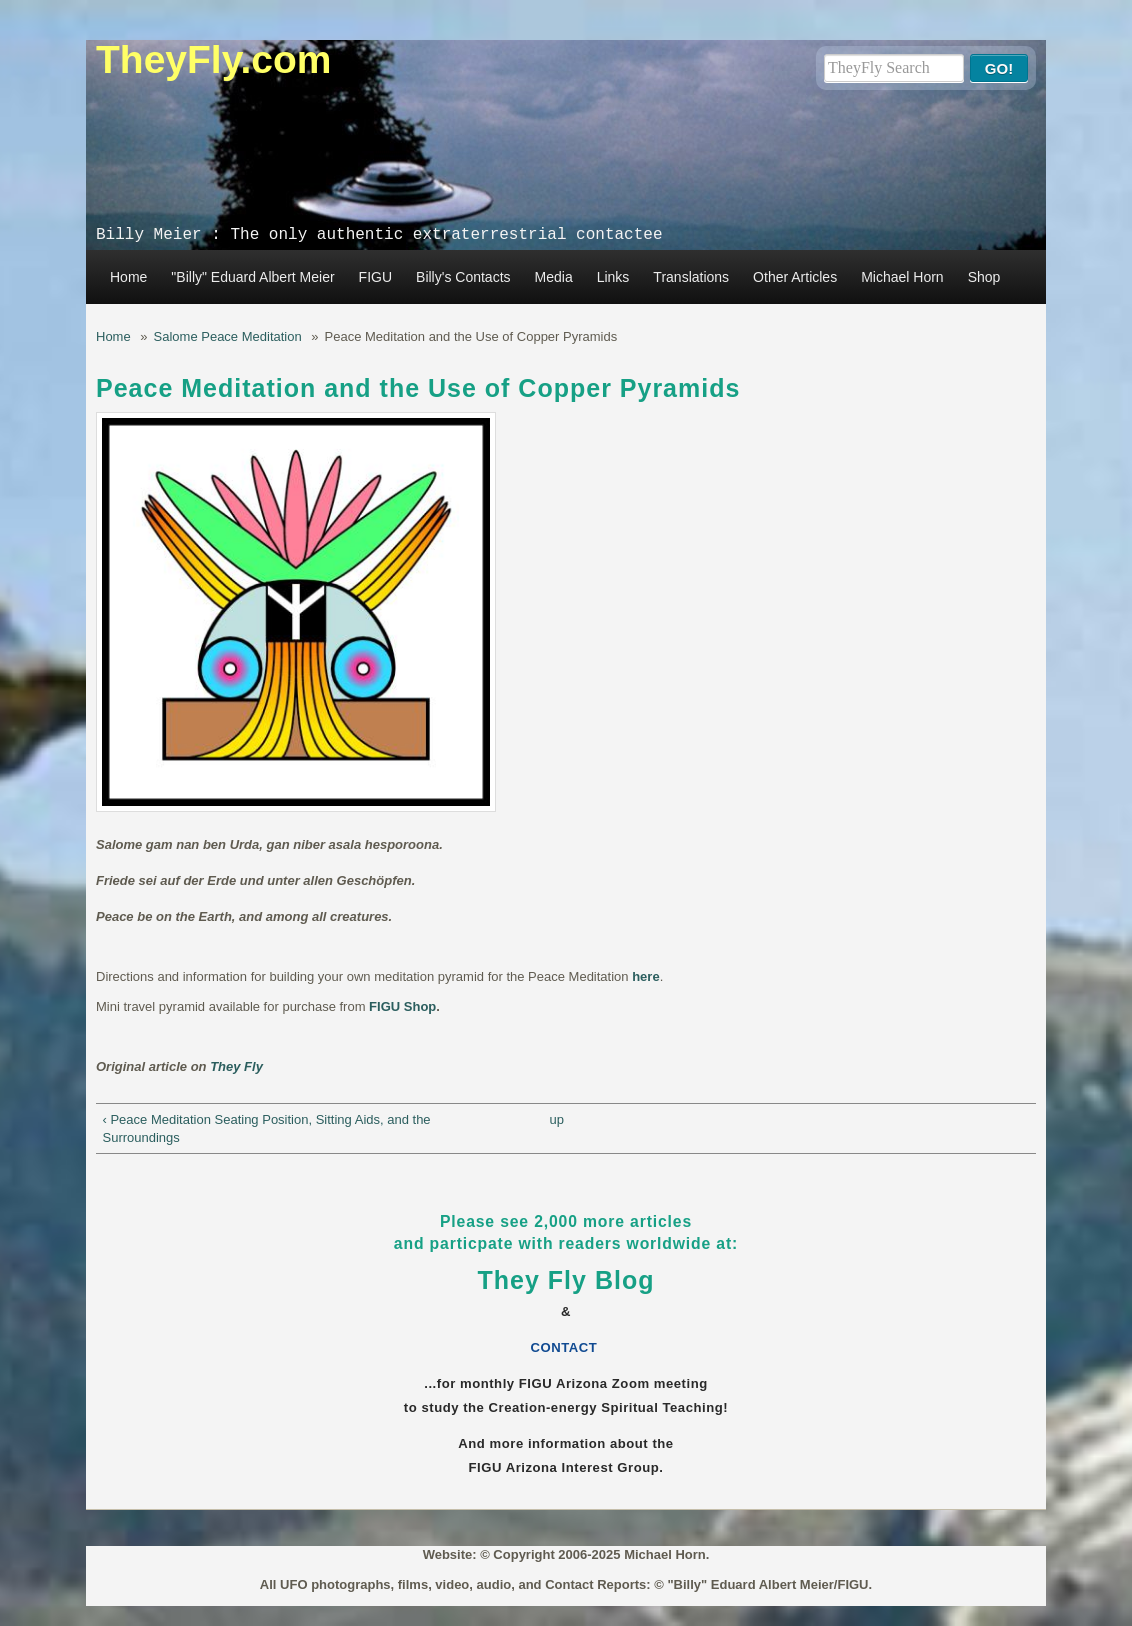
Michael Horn (902, 277)
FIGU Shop (402, 1006)
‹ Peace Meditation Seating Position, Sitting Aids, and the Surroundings (267, 1128)
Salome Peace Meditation (228, 336)
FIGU (375, 277)
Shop (984, 277)
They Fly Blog (566, 1280)
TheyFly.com (214, 59)
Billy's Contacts (463, 277)
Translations (691, 277)
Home (128, 277)
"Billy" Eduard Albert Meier (252, 277)
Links (613, 277)
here (645, 976)
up (556, 1119)
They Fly (236, 1066)
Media (554, 277)
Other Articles (795, 277)
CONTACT (566, 1347)
